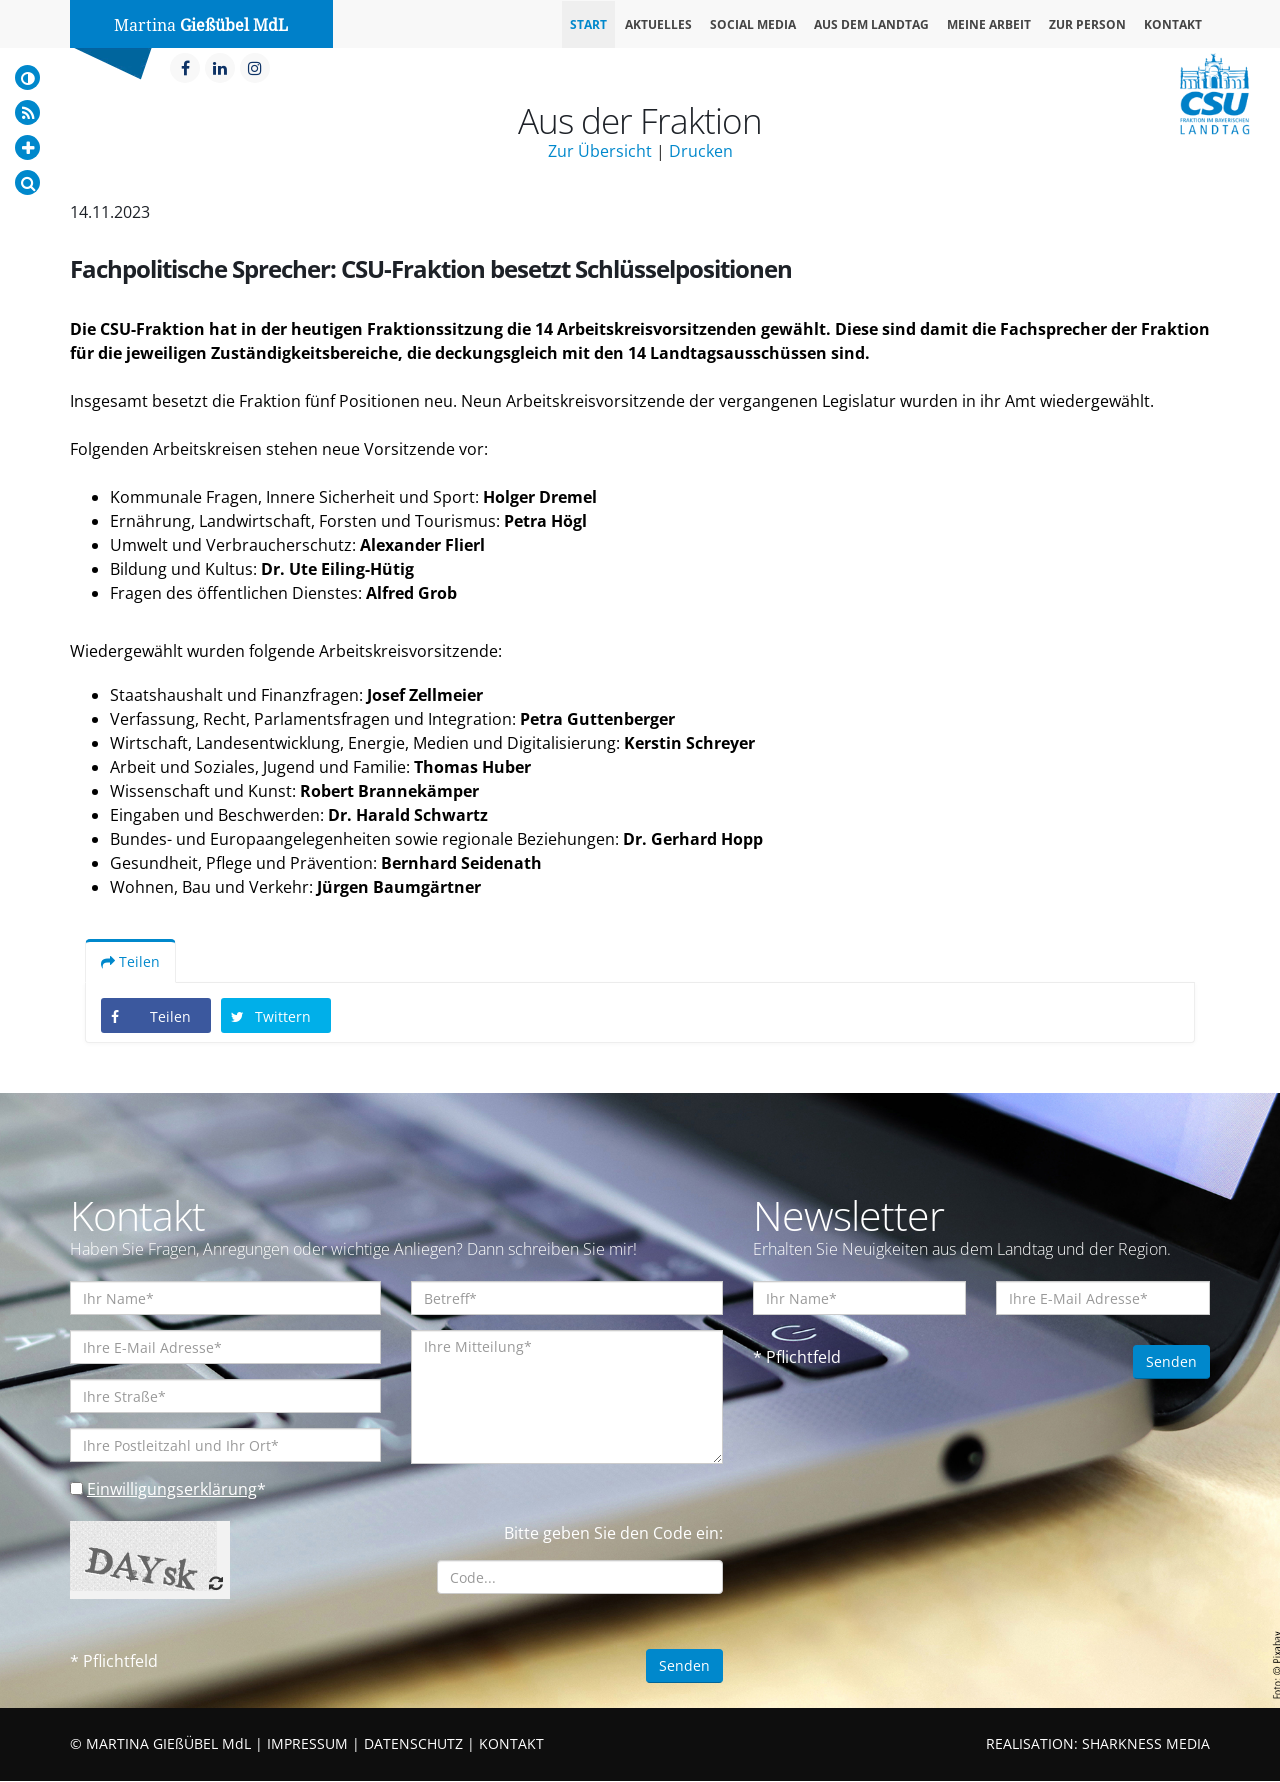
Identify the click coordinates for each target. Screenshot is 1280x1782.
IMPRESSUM (307, 1744)
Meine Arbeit (989, 24)
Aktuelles (658, 24)
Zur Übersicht (600, 151)
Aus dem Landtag (871, 24)
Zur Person (1087, 24)
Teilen (130, 962)
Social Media (753, 24)
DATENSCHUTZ (413, 1744)
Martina (201, 25)
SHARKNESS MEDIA (1146, 1744)
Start (588, 24)
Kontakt (1173, 24)
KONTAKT (511, 1744)
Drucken (701, 151)
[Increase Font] (27, 147)
